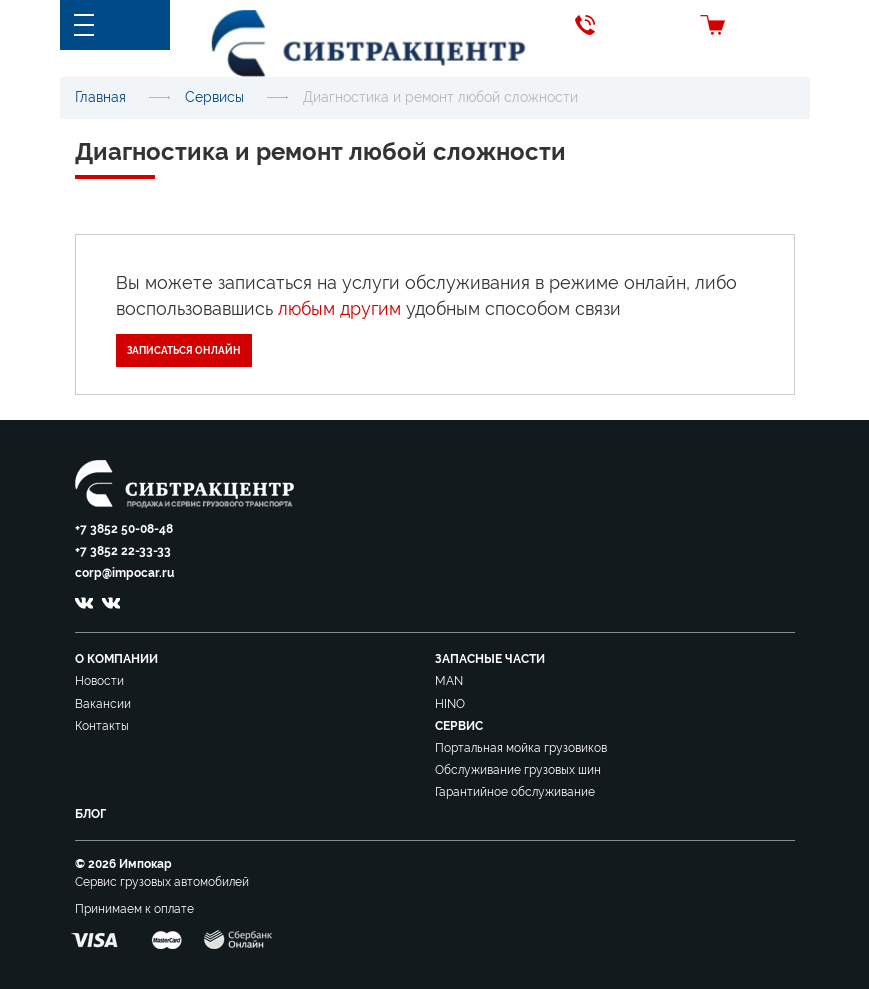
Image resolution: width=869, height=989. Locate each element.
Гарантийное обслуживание (515, 792)
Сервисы (214, 97)
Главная (100, 97)
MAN (449, 681)
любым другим (339, 308)
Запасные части (490, 659)
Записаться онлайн (184, 350)
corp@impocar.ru (124, 573)
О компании (116, 659)
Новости (99, 681)
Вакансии (103, 704)
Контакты (102, 726)
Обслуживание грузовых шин (518, 770)
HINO (450, 704)
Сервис (459, 726)
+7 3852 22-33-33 (123, 551)
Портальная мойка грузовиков (521, 748)
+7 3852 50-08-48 (124, 529)
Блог (90, 814)
